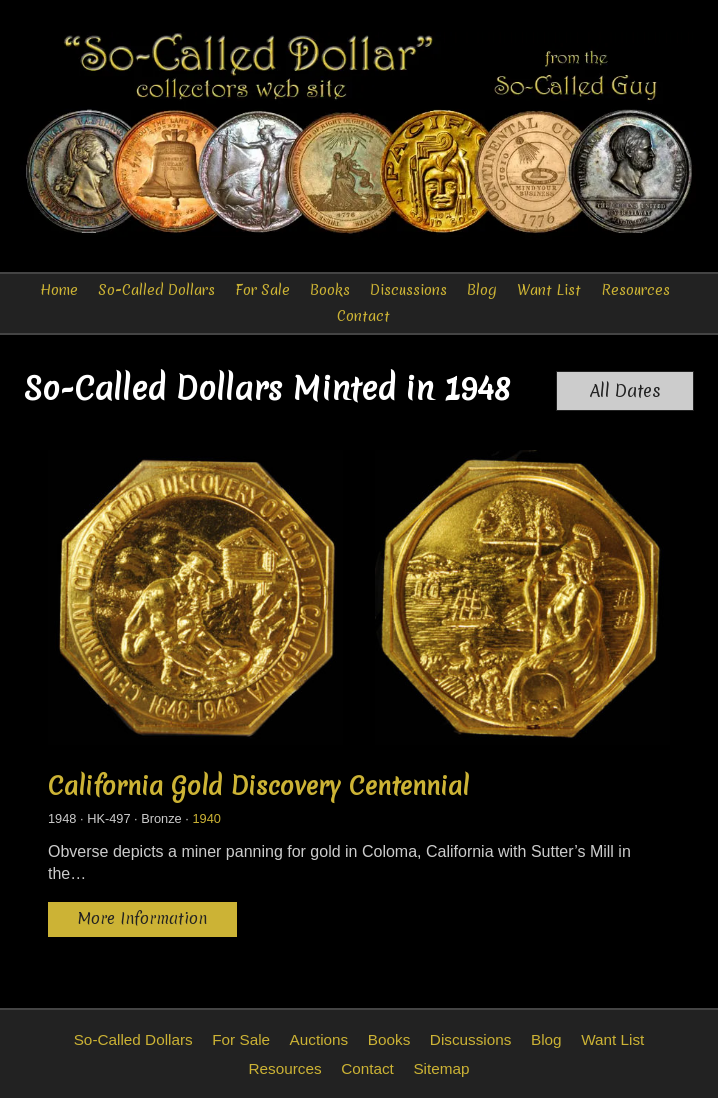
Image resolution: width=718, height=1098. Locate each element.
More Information (142, 918)
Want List (549, 290)
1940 (206, 818)
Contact (363, 316)
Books (330, 290)
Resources (635, 290)
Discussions (408, 290)
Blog (482, 290)
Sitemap (441, 1068)
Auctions (319, 1039)
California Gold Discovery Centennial (258, 786)
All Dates (625, 391)
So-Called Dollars (156, 290)
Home (59, 290)
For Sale (262, 290)
